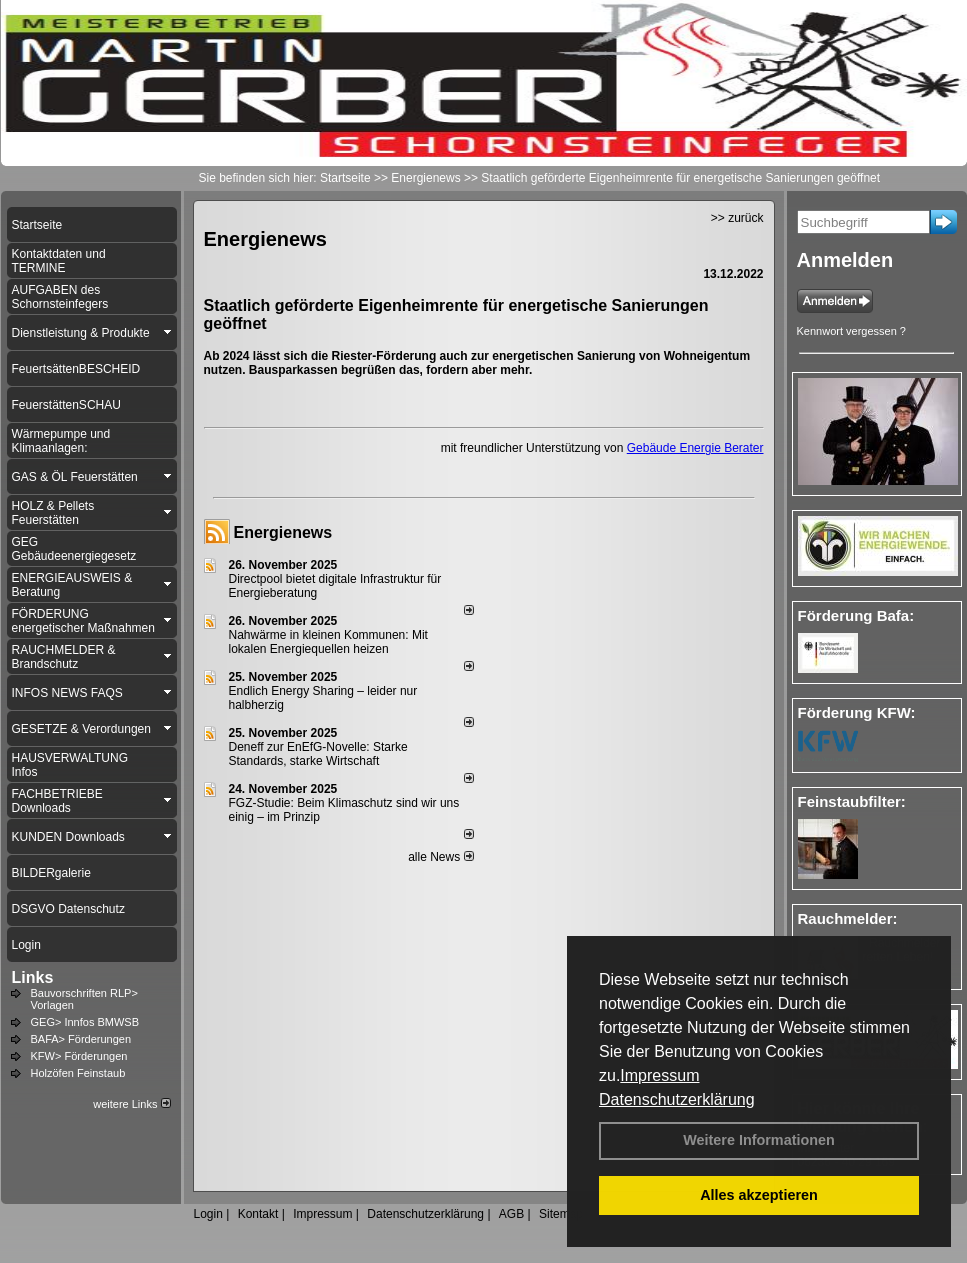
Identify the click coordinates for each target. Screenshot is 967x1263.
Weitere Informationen (759, 1140)
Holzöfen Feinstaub (78, 1073)
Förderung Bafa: (856, 615)
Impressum (659, 1075)
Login (208, 1214)
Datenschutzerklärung (677, 1099)
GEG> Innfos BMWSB (85, 1022)
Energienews (283, 532)
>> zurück (737, 218)
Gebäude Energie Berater (695, 448)
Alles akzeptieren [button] (759, 1195)
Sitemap (561, 1214)
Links (33, 977)
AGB (511, 1214)
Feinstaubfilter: (852, 801)
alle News (440, 857)
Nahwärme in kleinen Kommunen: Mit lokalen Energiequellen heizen (328, 642)
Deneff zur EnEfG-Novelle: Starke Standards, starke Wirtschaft (318, 754)
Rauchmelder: (848, 918)
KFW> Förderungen (79, 1056)
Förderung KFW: (857, 712)
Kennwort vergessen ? (851, 331)
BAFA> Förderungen (81, 1039)
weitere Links (131, 1104)
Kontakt (258, 1214)
